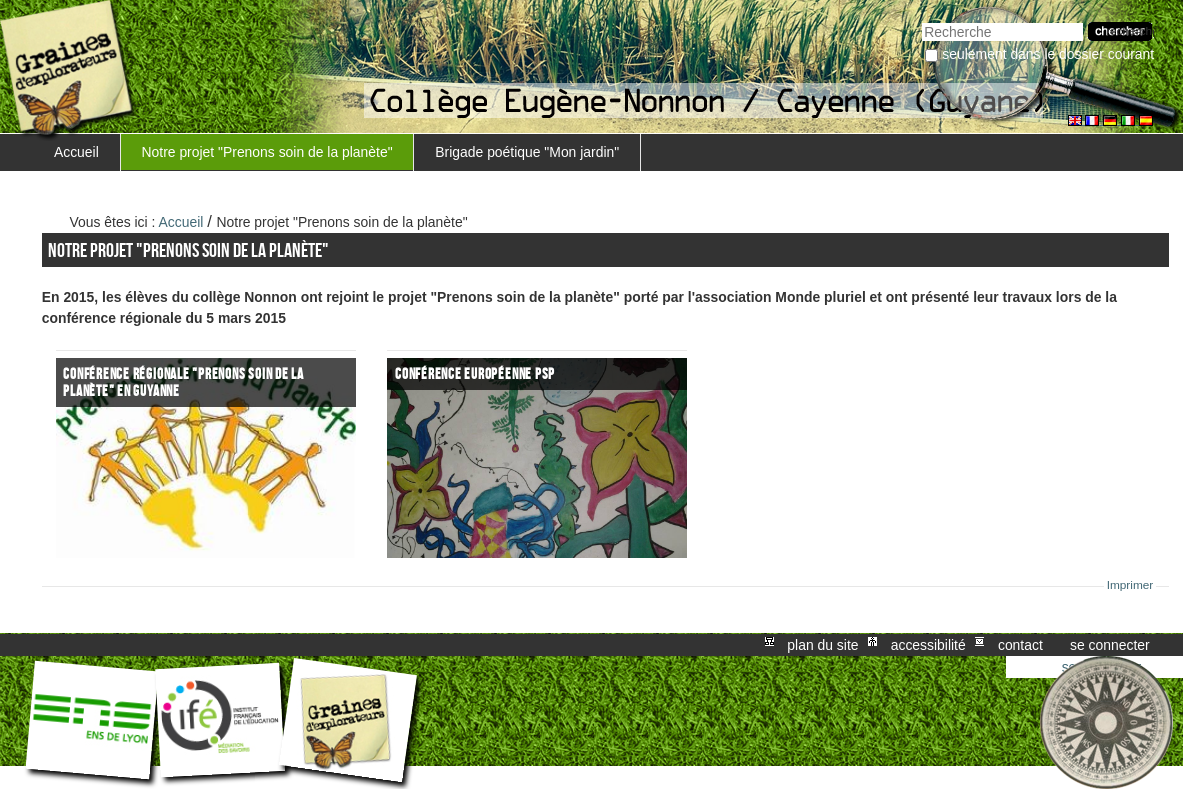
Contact (1020, 645)
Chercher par (921, 20)
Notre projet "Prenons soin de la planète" (267, 152)
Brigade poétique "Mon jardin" (527, 152)
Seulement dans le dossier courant (1048, 54)
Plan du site (822, 645)
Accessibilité (928, 645)
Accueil (76, 152)
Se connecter (1110, 645)
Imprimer (1130, 585)
